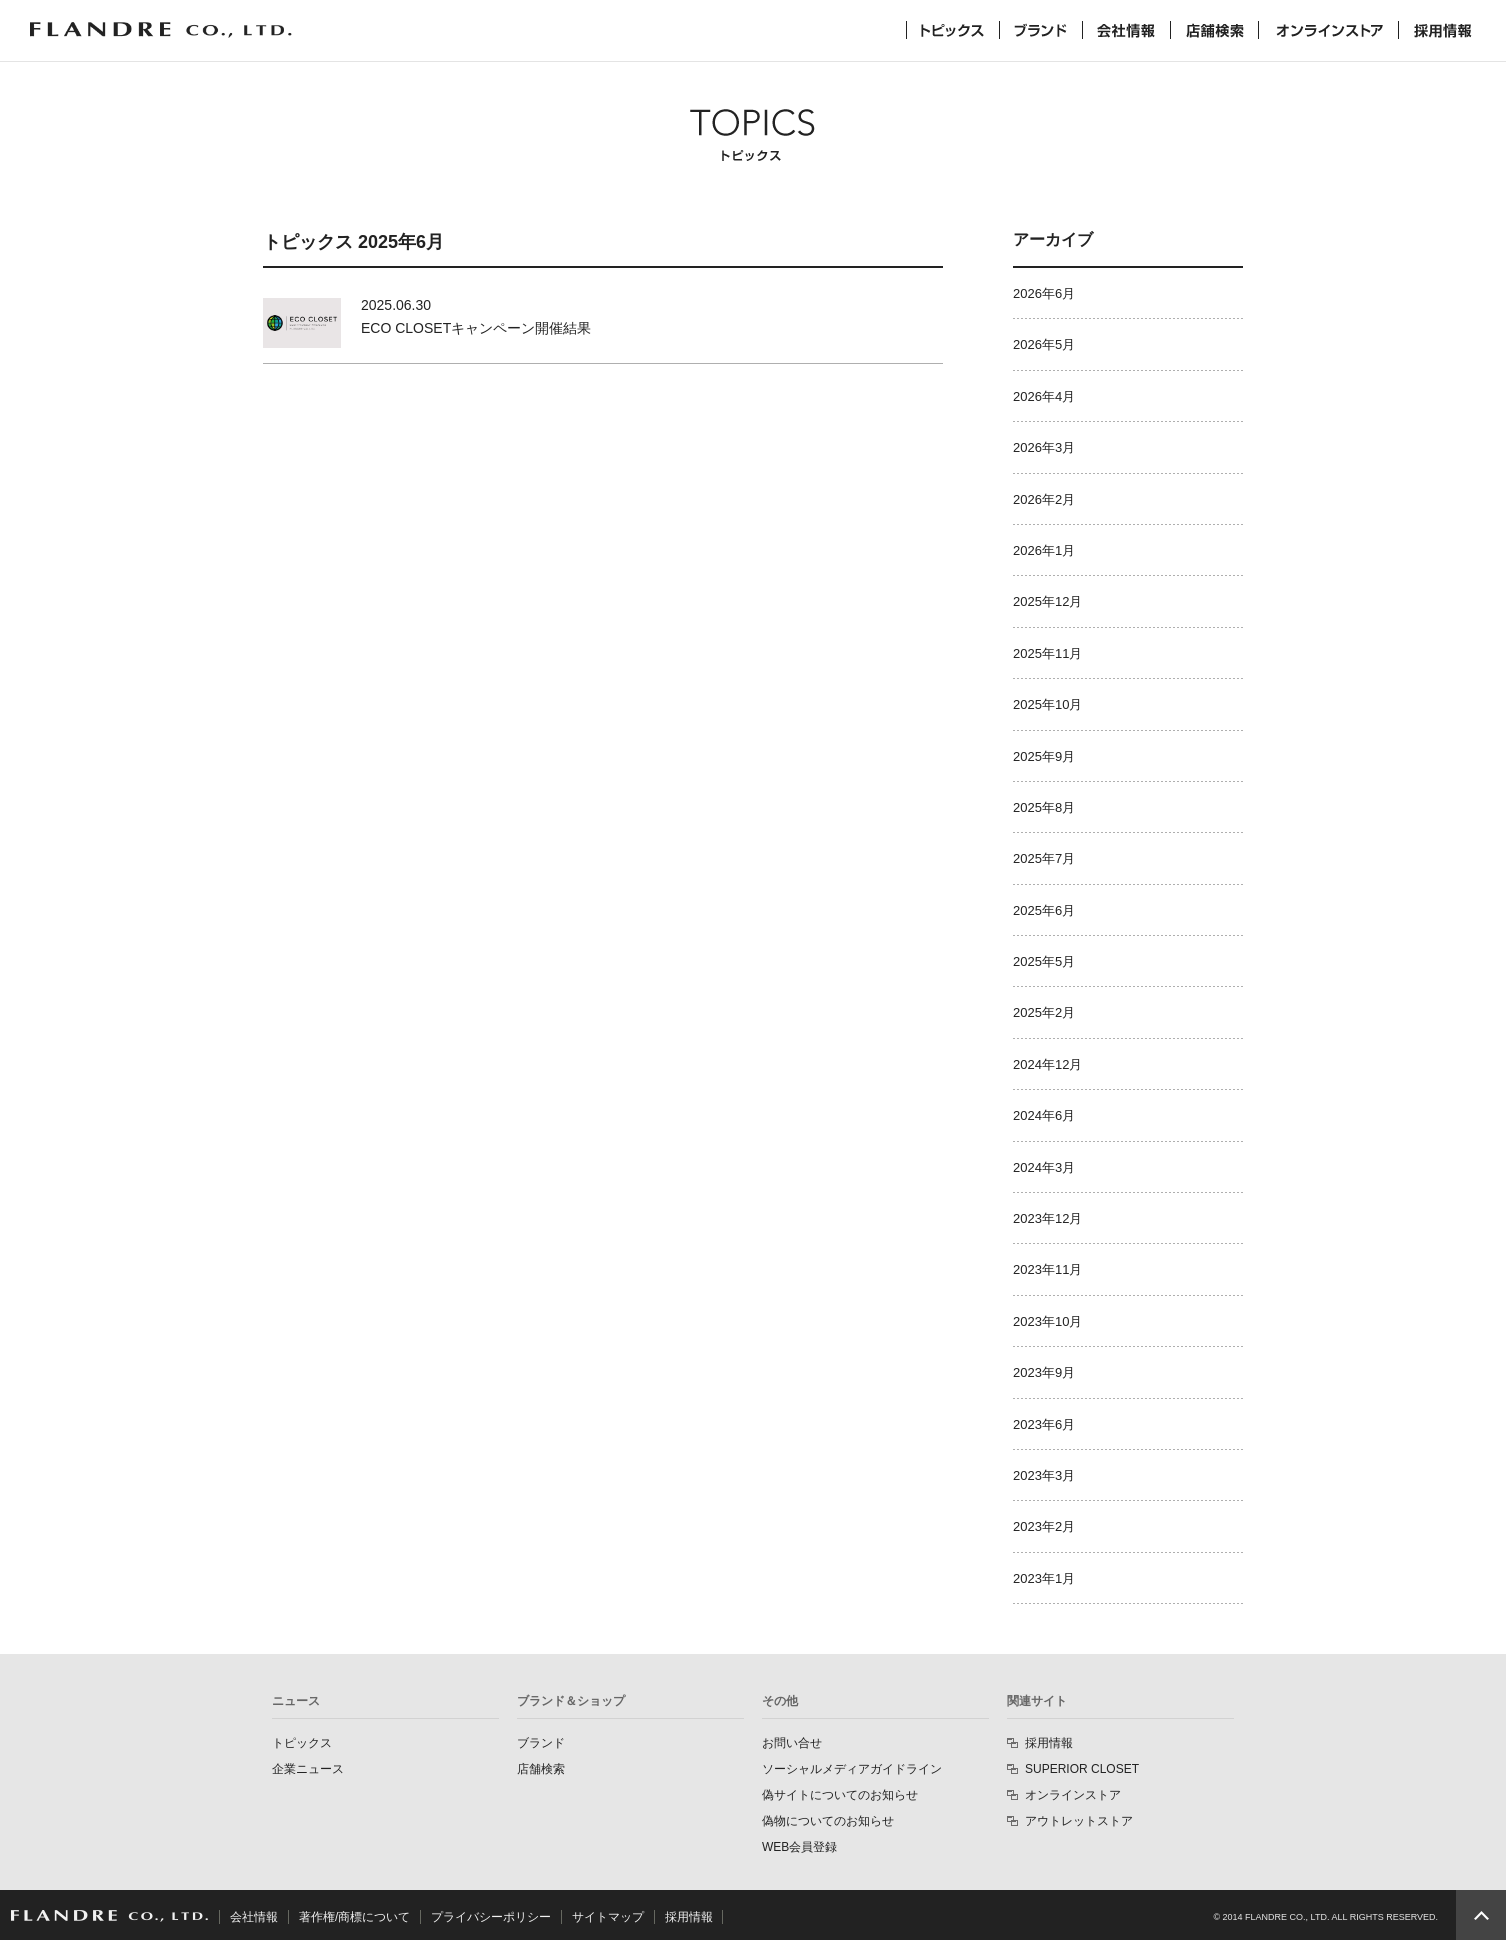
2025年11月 (1047, 653)
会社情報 (1126, 30)
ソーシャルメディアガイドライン (852, 1769)
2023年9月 (1044, 1372)
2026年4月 (1044, 396)
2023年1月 (1044, 1578)
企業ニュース (308, 1769)
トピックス (953, 30)
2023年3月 (1044, 1475)
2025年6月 (1044, 910)
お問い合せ (792, 1743)
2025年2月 (1044, 1012)
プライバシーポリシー (491, 1917)
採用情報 (1443, 30)
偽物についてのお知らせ (828, 1821)
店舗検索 (1214, 30)
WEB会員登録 (799, 1847)
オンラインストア (1328, 30)
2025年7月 (1044, 858)
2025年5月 (1044, 961)
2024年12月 (1047, 1064)
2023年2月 (1044, 1526)
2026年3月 (1044, 447)
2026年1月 (1044, 550)
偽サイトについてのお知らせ (840, 1795)
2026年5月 (1044, 344)
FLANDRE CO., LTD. (110, 1916)
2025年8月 (1044, 807)
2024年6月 (1044, 1115)
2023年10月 (1047, 1321)
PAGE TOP (1481, 1915)
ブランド (1041, 30)
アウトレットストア (1079, 1821)
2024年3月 (1044, 1167)
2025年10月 (1047, 704)
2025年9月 (1044, 756)
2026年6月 (1044, 293)
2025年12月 (1047, 601)
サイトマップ (608, 1917)
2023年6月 (1044, 1424)
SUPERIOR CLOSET (1082, 1769)
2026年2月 (1044, 499)
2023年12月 (1047, 1218)
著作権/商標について (354, 1917)
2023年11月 (1047, 1269)
